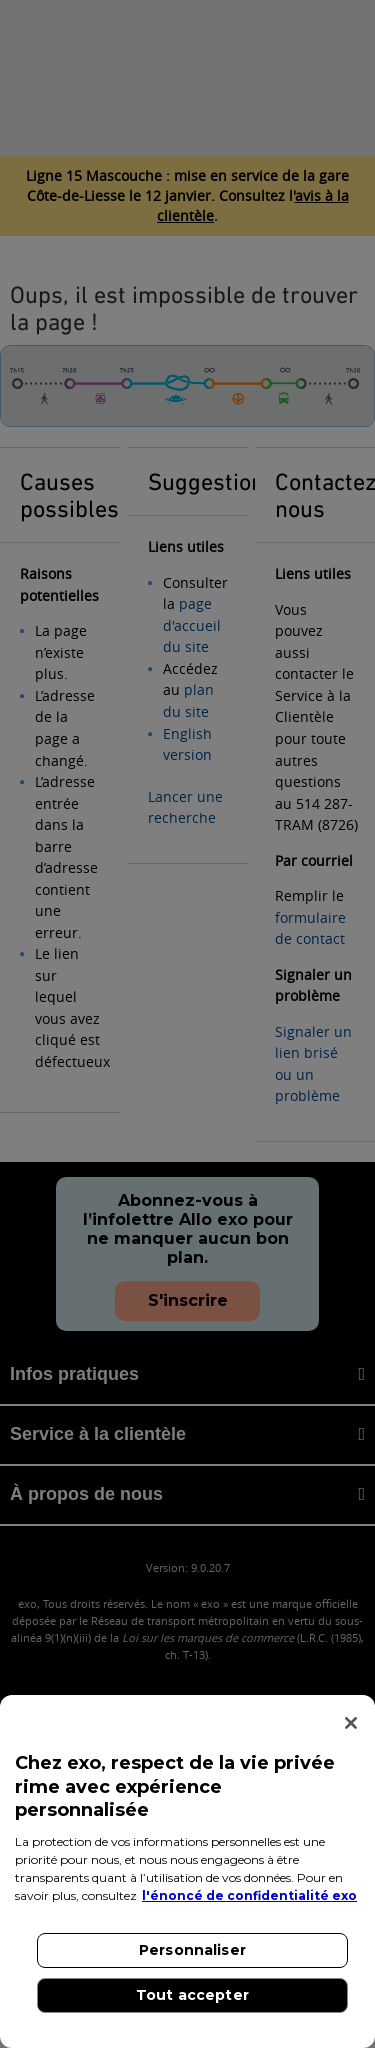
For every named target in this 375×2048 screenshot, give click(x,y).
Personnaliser (192, 1950)
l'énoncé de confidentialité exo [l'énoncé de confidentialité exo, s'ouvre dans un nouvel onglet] (249, 1895)
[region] (187, 1871)
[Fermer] (351, 1723)
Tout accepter (192, 1995)
